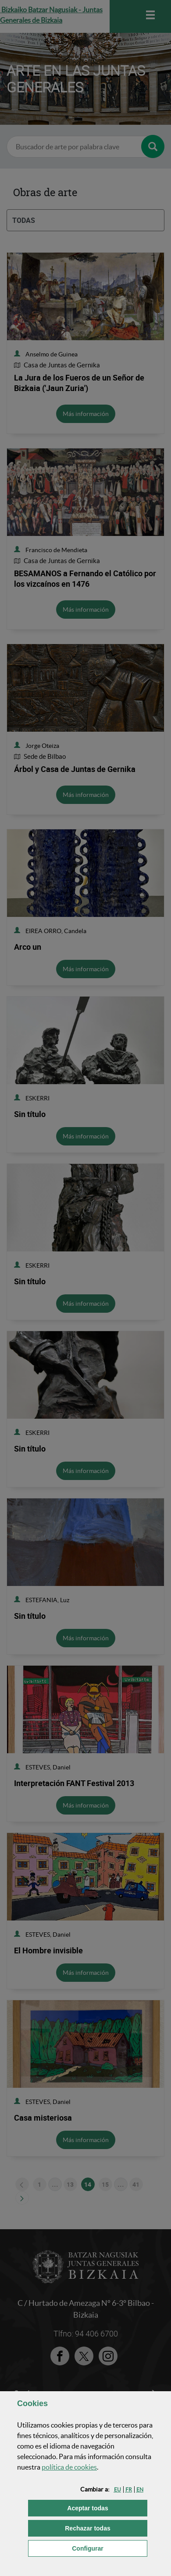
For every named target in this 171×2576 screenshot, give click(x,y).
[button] (117, 2489)
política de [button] (69, 2467)
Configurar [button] (109, 2548)
